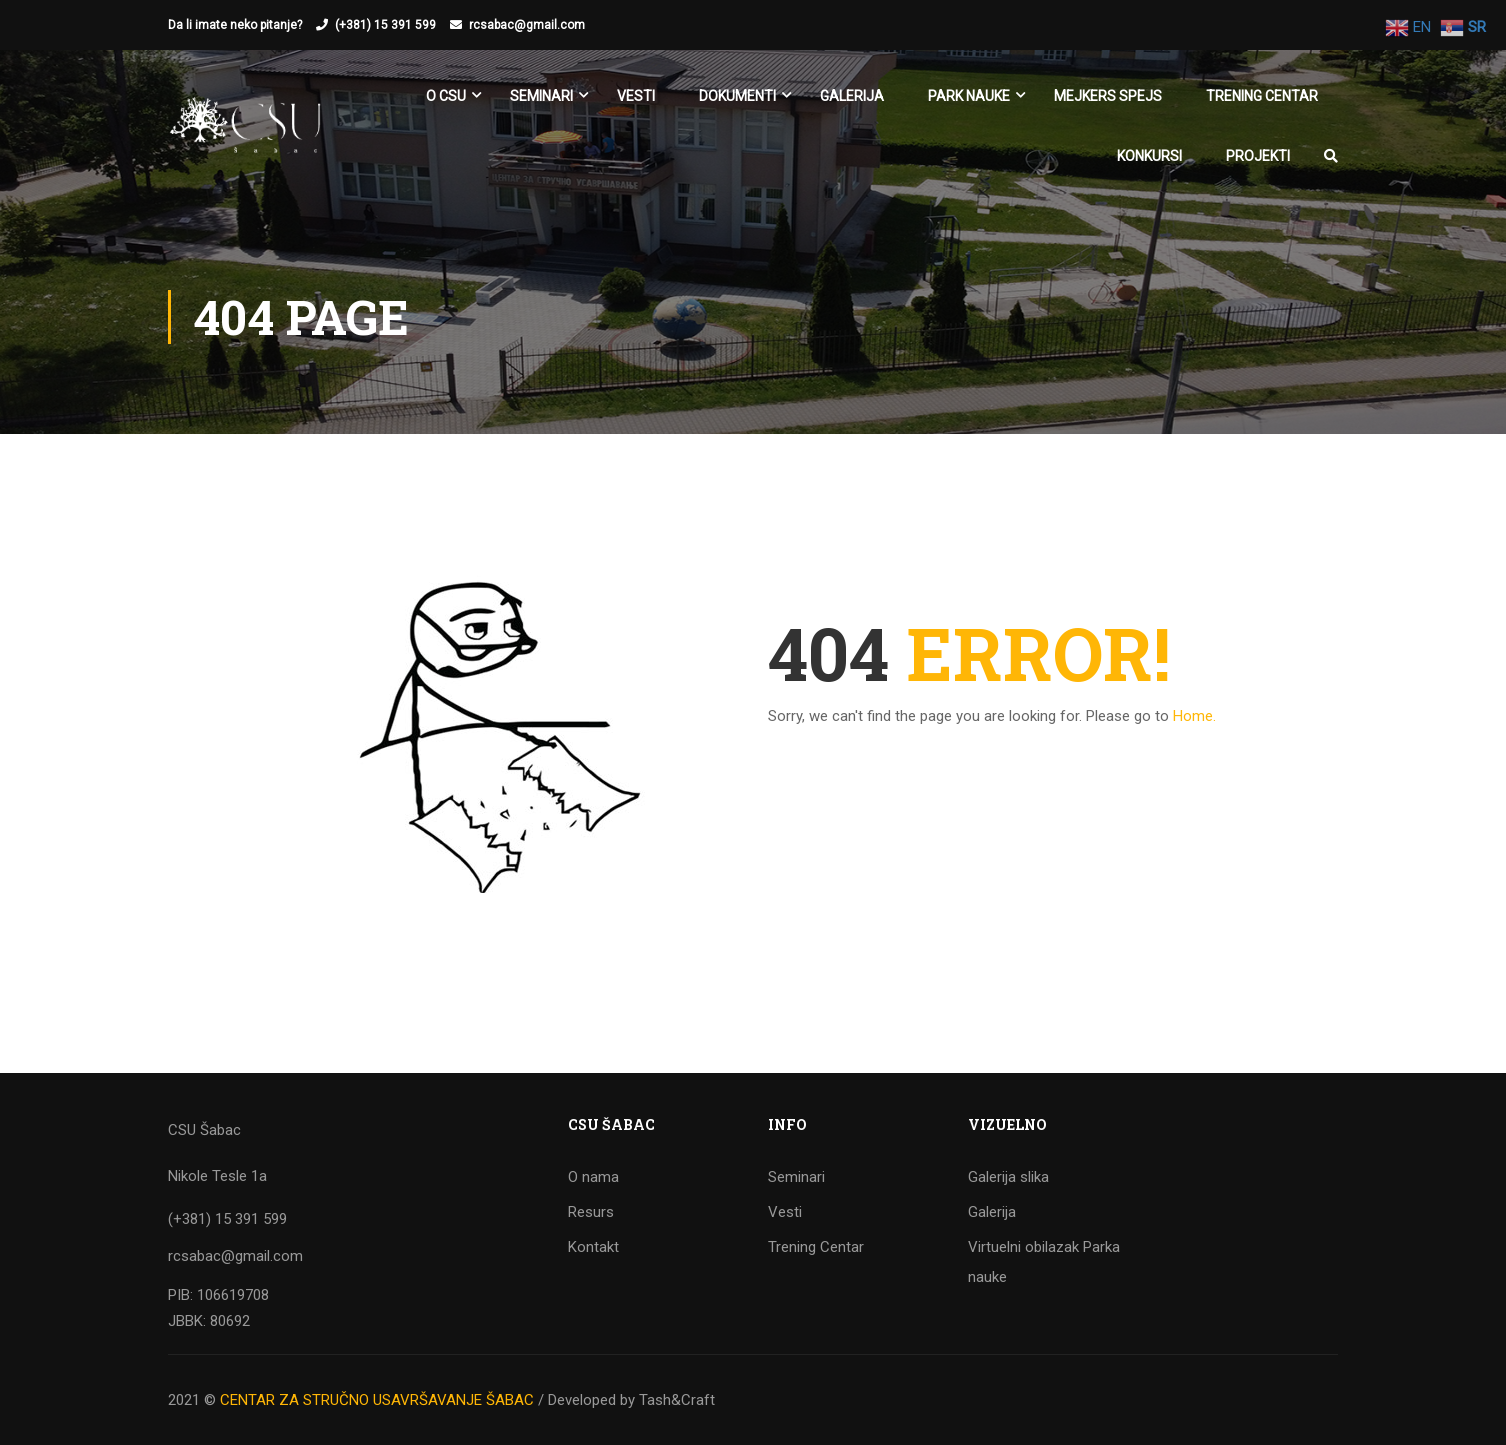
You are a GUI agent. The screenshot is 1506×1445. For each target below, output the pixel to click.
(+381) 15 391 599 (385, 25)
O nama (593, 1177)
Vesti (636, 96)
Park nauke (969, 96)
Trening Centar (1262, 96)
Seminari (796, 1177)
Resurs (591, 1212)
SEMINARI (541, 96)
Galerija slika (1008, 1177)
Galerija (852, 96)
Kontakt (593, 1247)
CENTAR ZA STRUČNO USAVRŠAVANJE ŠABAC (377, 1400)
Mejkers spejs (1108, 96)
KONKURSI (1149, 156)
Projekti (1258, 156)
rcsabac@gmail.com (527, 25)
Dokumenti (737, 96)
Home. (1194, 716)
